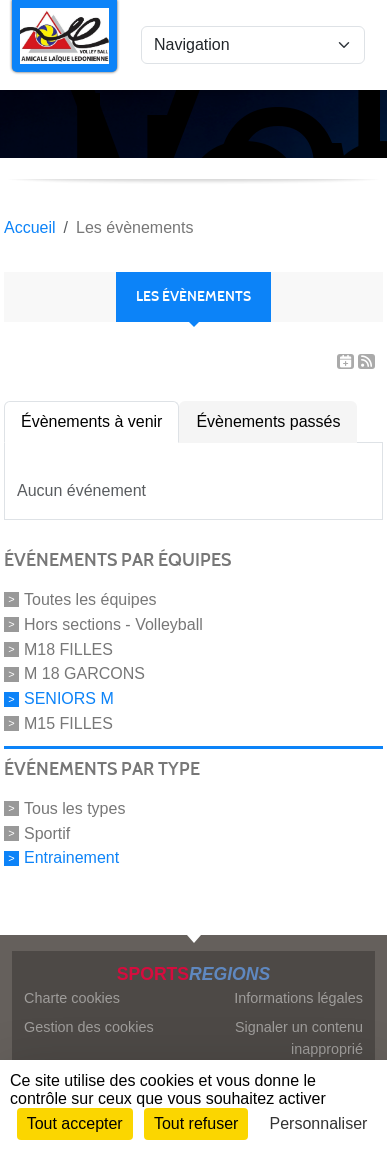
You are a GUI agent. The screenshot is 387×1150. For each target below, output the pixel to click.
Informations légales (298, 998)
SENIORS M (69, 698)
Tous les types (74, 808)
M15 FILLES (68, 723)
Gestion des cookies (89, 1027)
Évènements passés (268, 421)
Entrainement (71, 857)
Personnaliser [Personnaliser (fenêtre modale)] (319, 1123)
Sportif (47, 832)
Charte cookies (72, 998)
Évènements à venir (91, 421)
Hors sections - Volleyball (113, 624)
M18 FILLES (68, 648)
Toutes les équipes (90, 599)
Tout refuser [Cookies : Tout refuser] (196, 1123)
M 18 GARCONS (84, 673)
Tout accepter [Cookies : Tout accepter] (75, 1123)
